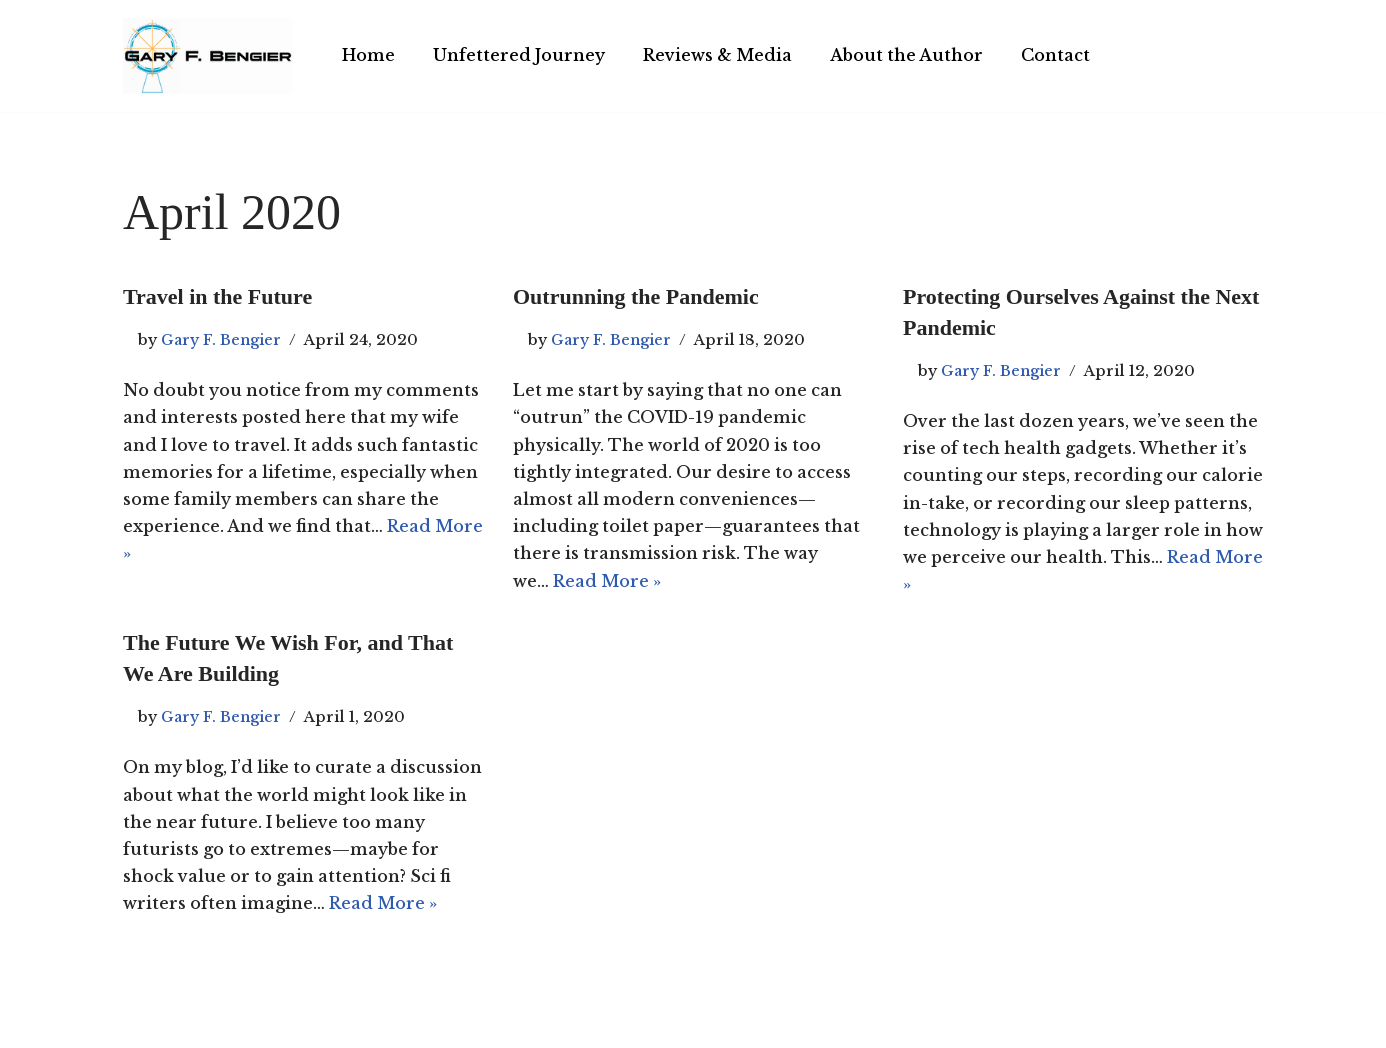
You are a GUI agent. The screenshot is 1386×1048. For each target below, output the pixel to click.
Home (368, 55)
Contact (1055, 55)
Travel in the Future (217, 296)
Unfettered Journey (519, 55)
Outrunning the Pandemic (636, 296)
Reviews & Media (717, 55)
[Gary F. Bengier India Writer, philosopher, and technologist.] (208, 56)
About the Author (906, 55)
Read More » (607, 581)
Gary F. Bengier (221, 340)
